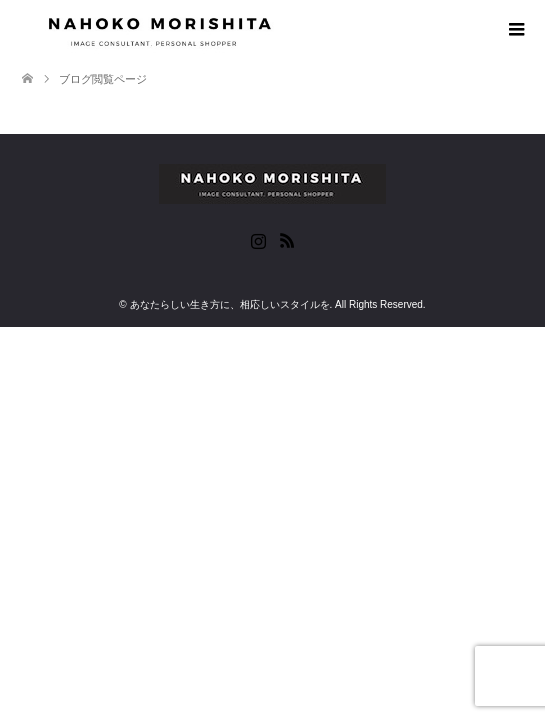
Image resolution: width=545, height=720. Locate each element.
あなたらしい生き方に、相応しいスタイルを (230, 304)
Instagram (258, 239)
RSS (287, 239)
